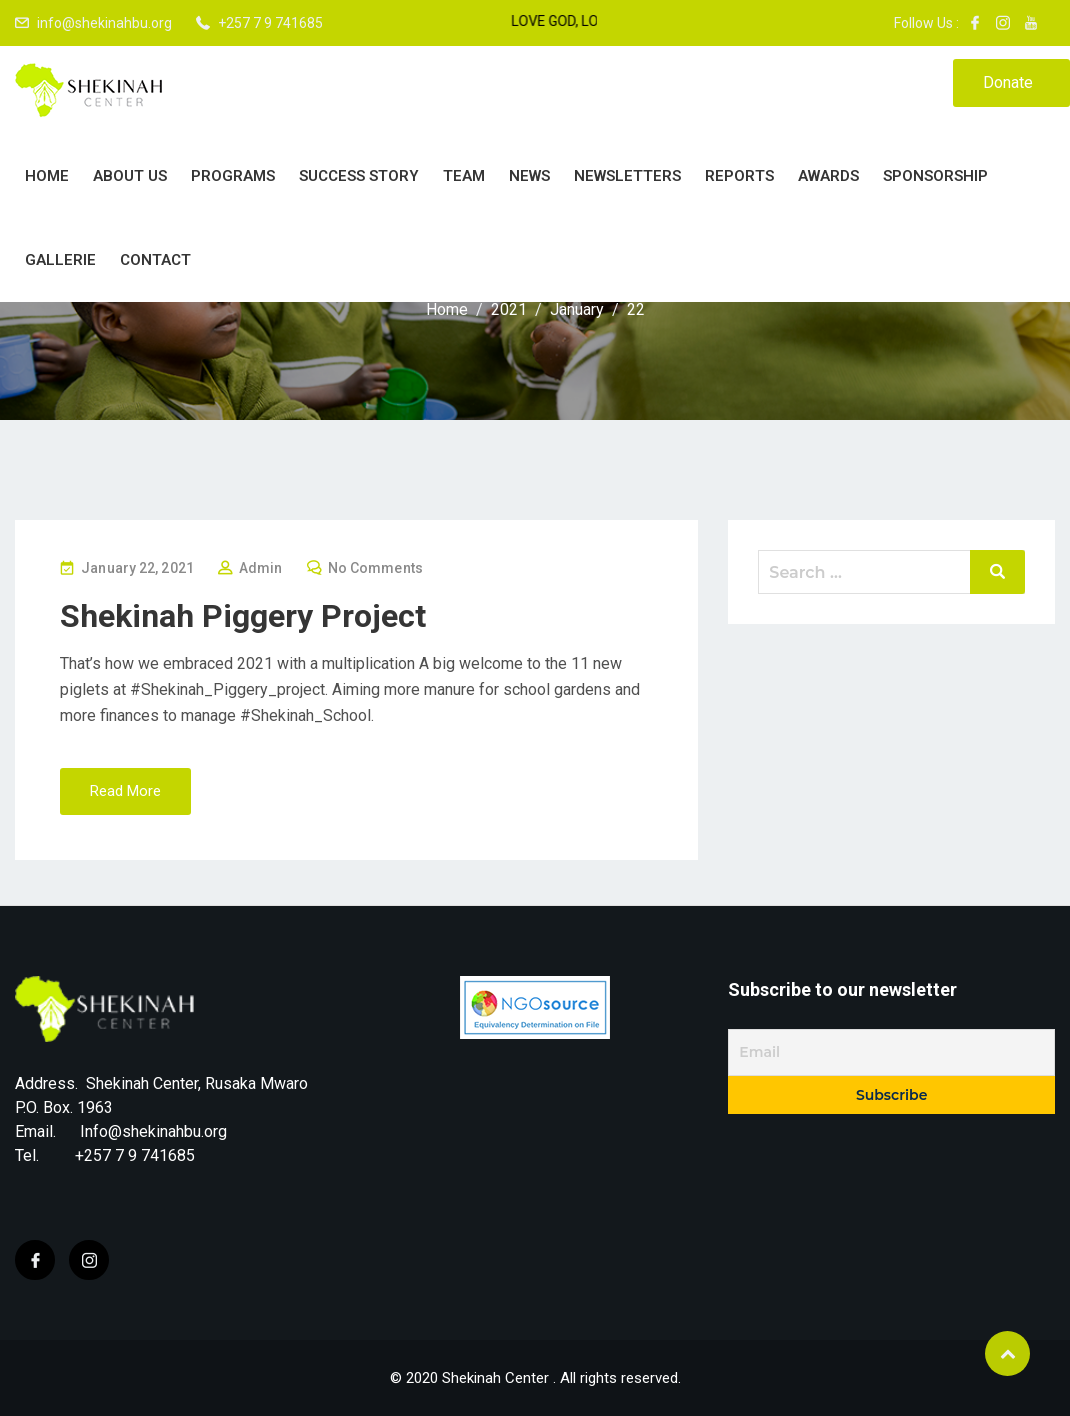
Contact (155, 260)
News (529, 176)
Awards (828, 176)
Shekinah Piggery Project (243, 616)
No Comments (375, 568)
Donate (1008, 82)
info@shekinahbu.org (104, 23)
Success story (359, 176)
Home (47, 176)
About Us (130, 176)
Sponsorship (935, 176)
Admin (261, 568)
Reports (739, 176)
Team (464, 176)
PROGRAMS (233, 176)
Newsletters (627, 176)
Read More (125, 791)
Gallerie (60, 260)
